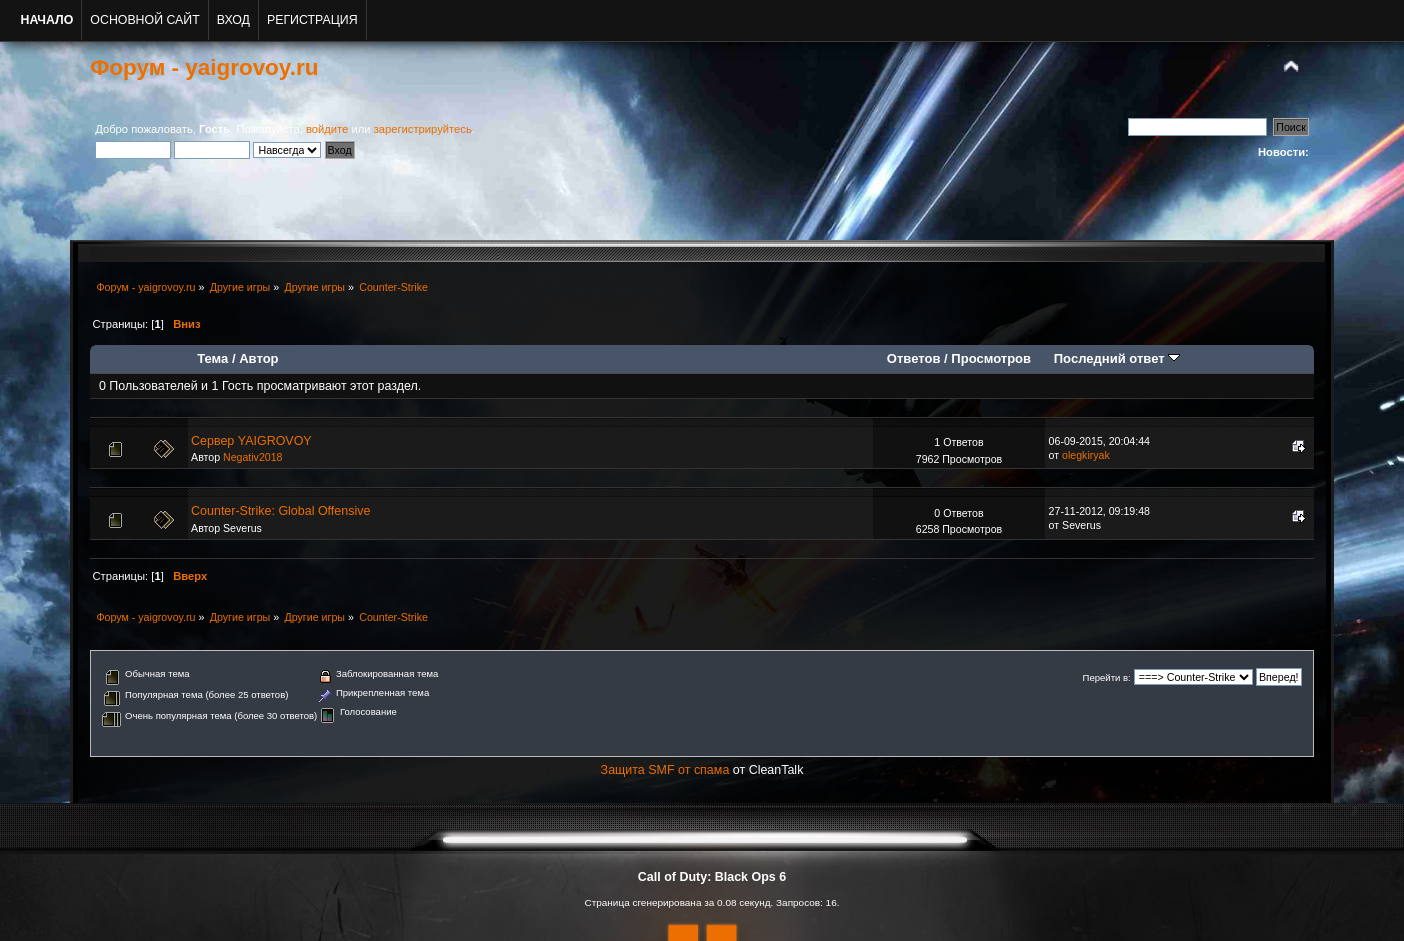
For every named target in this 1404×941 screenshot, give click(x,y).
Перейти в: (1107, 677)
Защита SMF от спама (665, 770)
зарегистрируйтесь (423, 129)
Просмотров (991, 358)
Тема (212, 358)
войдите (327, 129)
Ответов (914, 358)
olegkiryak (1086, 455)
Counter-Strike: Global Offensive (280, 511)
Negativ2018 (253, 457)
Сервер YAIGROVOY (251, 441)
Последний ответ (1117, 358)
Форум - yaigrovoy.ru (204, 67)
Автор (258, 358)
